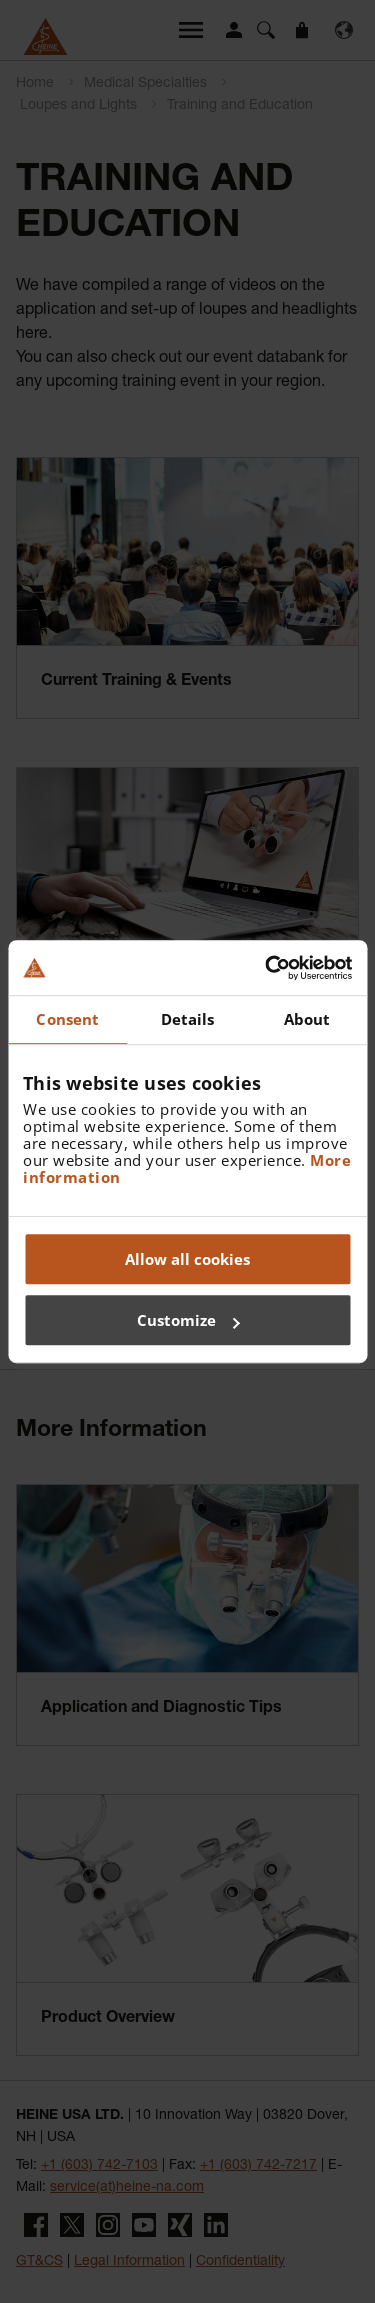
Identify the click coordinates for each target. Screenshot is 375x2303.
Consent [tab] (67, 1019)
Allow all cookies (187, 1259)
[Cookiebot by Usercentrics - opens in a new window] (267, 968)
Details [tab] (188, 1019)
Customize (188, 1320)
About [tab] (307, 1019)
